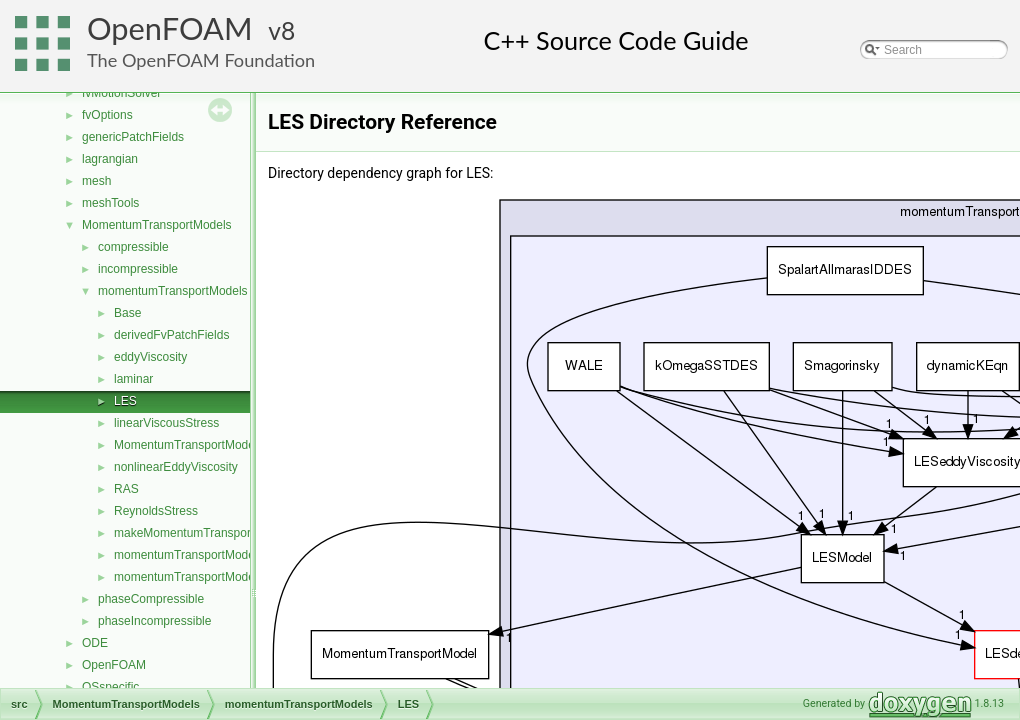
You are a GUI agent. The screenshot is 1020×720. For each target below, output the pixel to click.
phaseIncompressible (154, 621)
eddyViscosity (150, 357)
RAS (126, 489)
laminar (133, 379)
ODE (95, 643)
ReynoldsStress (156, 511)
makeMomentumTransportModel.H (206, 533)
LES (125, 401)
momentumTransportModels (173, 291)
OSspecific (110, 687)
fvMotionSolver (121, 93)
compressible (133, 247)
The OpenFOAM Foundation (201, 60)
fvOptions (107, 115)
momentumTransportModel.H (192, 577)
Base (127, 313)
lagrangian (110, 159)
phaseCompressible (151, 599)
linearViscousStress (166, 423)
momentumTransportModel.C (192, 555)
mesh (96, 181)
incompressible (138, 269)
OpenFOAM (170, 28)
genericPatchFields (133, 137)
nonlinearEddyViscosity (176, 467)
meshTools (110, 203)
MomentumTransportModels (157, 225)
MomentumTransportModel (186, 445)
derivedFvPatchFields (171, 335)
